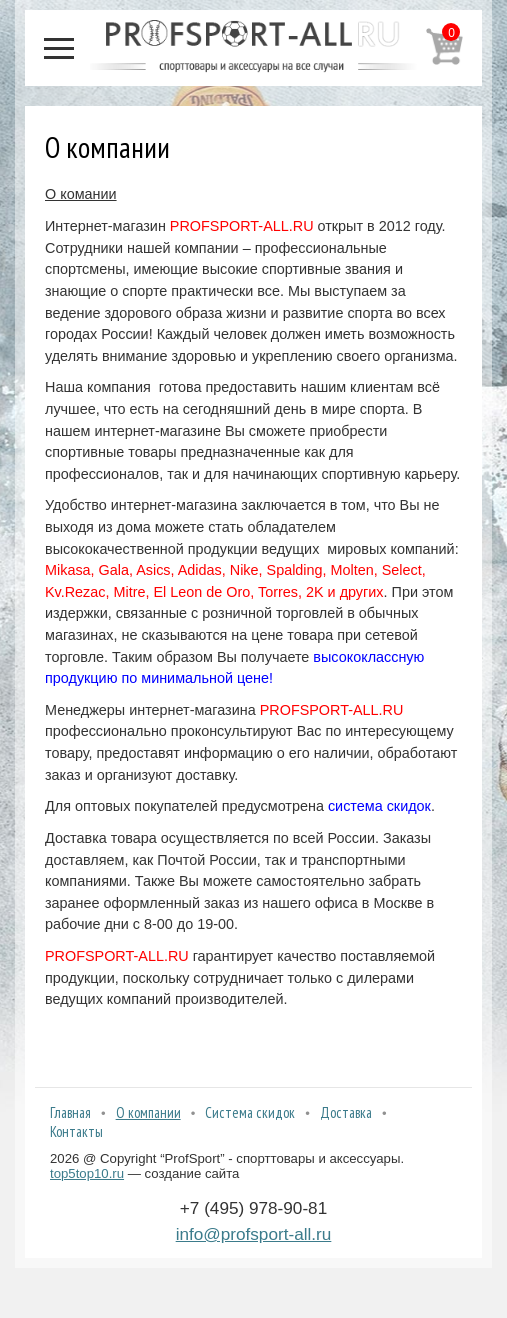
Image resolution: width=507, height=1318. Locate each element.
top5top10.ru (87, 1173)
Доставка (346, 1112)
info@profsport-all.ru (254, 1234)
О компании (148, 1112)
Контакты (76, 1131)
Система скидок (250, 1112)
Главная (70, 1112)
